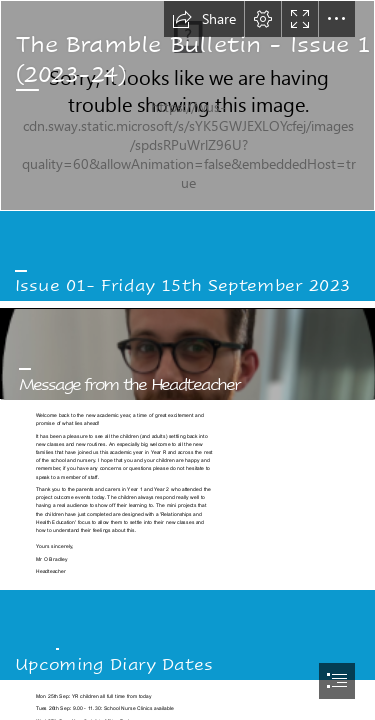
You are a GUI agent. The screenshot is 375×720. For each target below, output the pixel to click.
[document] (187, 360)
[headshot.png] (187, 353)
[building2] (187, 105)
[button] (204, 19)
